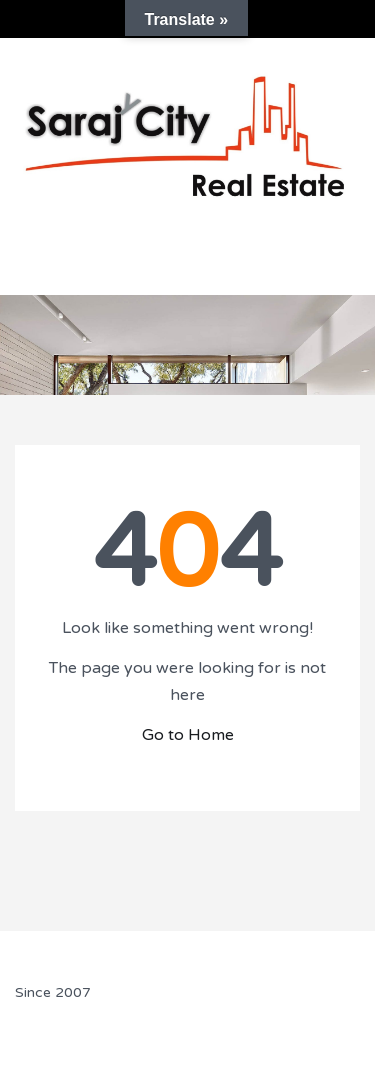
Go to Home (188, 735)
